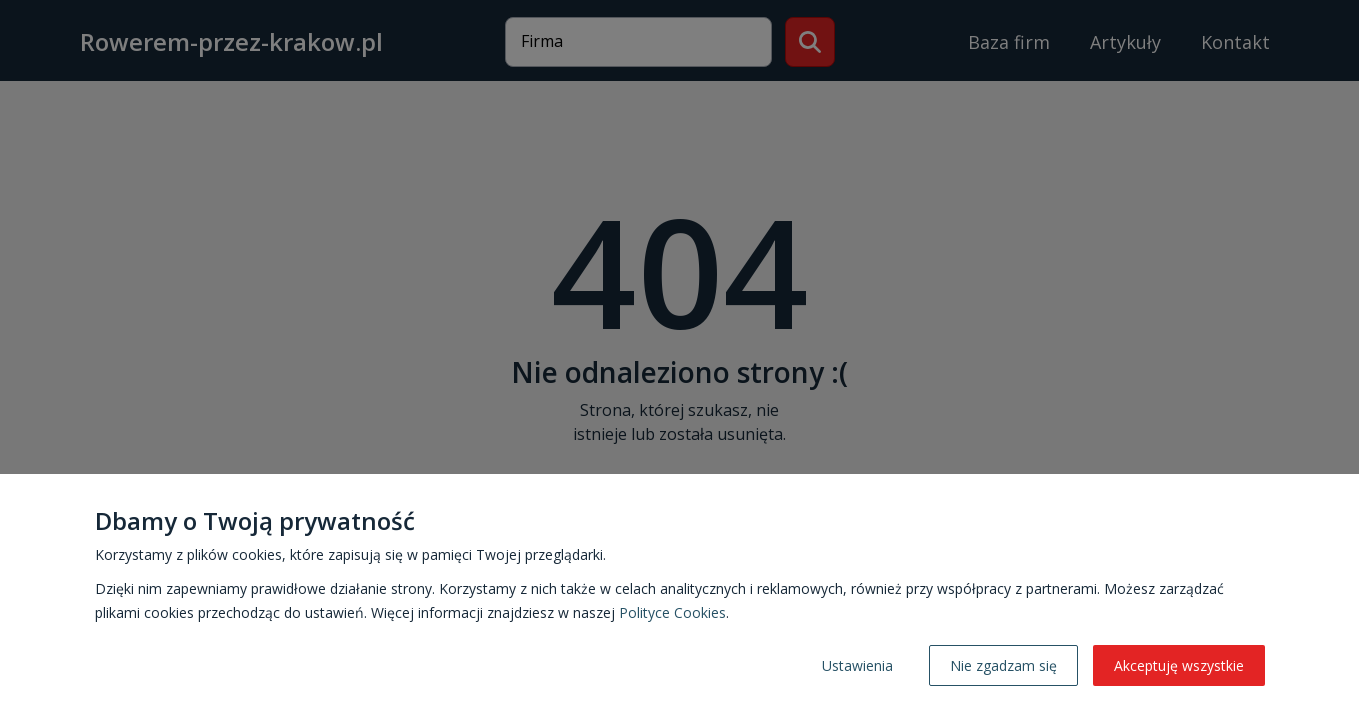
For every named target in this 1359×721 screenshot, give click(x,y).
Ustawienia (857, 665)
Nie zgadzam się (1003, 665)
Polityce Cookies (672, 612)
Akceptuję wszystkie (1179, 665)
